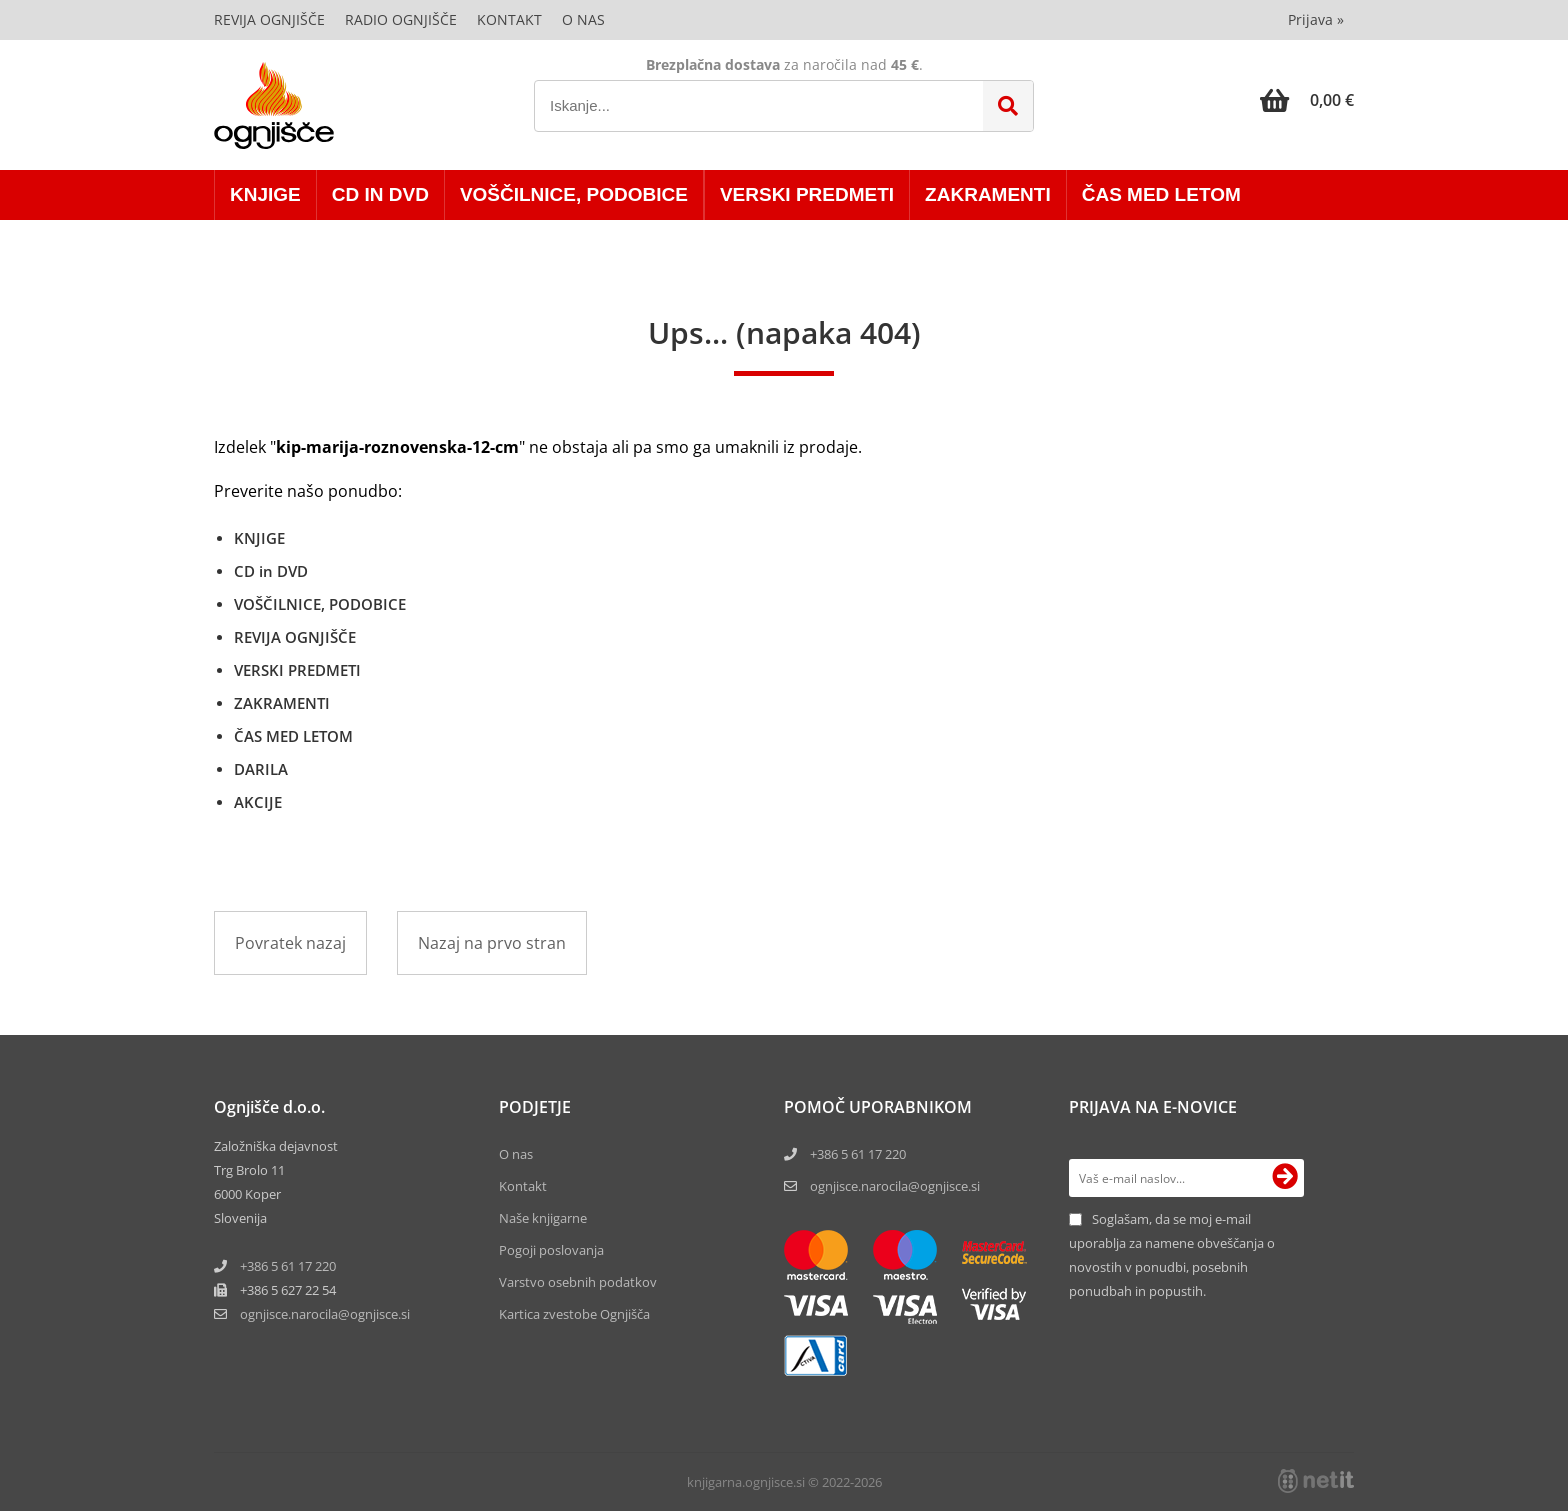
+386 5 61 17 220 (288, 1266)
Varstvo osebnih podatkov (578, 1282)
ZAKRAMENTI (988, 194)
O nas (583, 19)
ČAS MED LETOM (1161, 194)
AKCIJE (258, 802)
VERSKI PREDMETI (807, 194)
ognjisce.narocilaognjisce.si (325, 1314)
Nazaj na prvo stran (492, 943)
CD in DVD (380, 194)
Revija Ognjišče (269, 19)
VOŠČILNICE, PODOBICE (574, 194)
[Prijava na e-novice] (1285, 1178)
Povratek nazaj (290, 943)
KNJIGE (265, 194)
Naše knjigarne (543, 1218)
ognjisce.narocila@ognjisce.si (895, 1186)
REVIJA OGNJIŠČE (295, 637)
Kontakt (509, 19)
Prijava (1316, 19)
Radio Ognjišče (401, 19)
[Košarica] (1307, 100)
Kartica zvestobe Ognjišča (574, 1314)
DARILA (261, 769)
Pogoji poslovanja (551, 1250)
